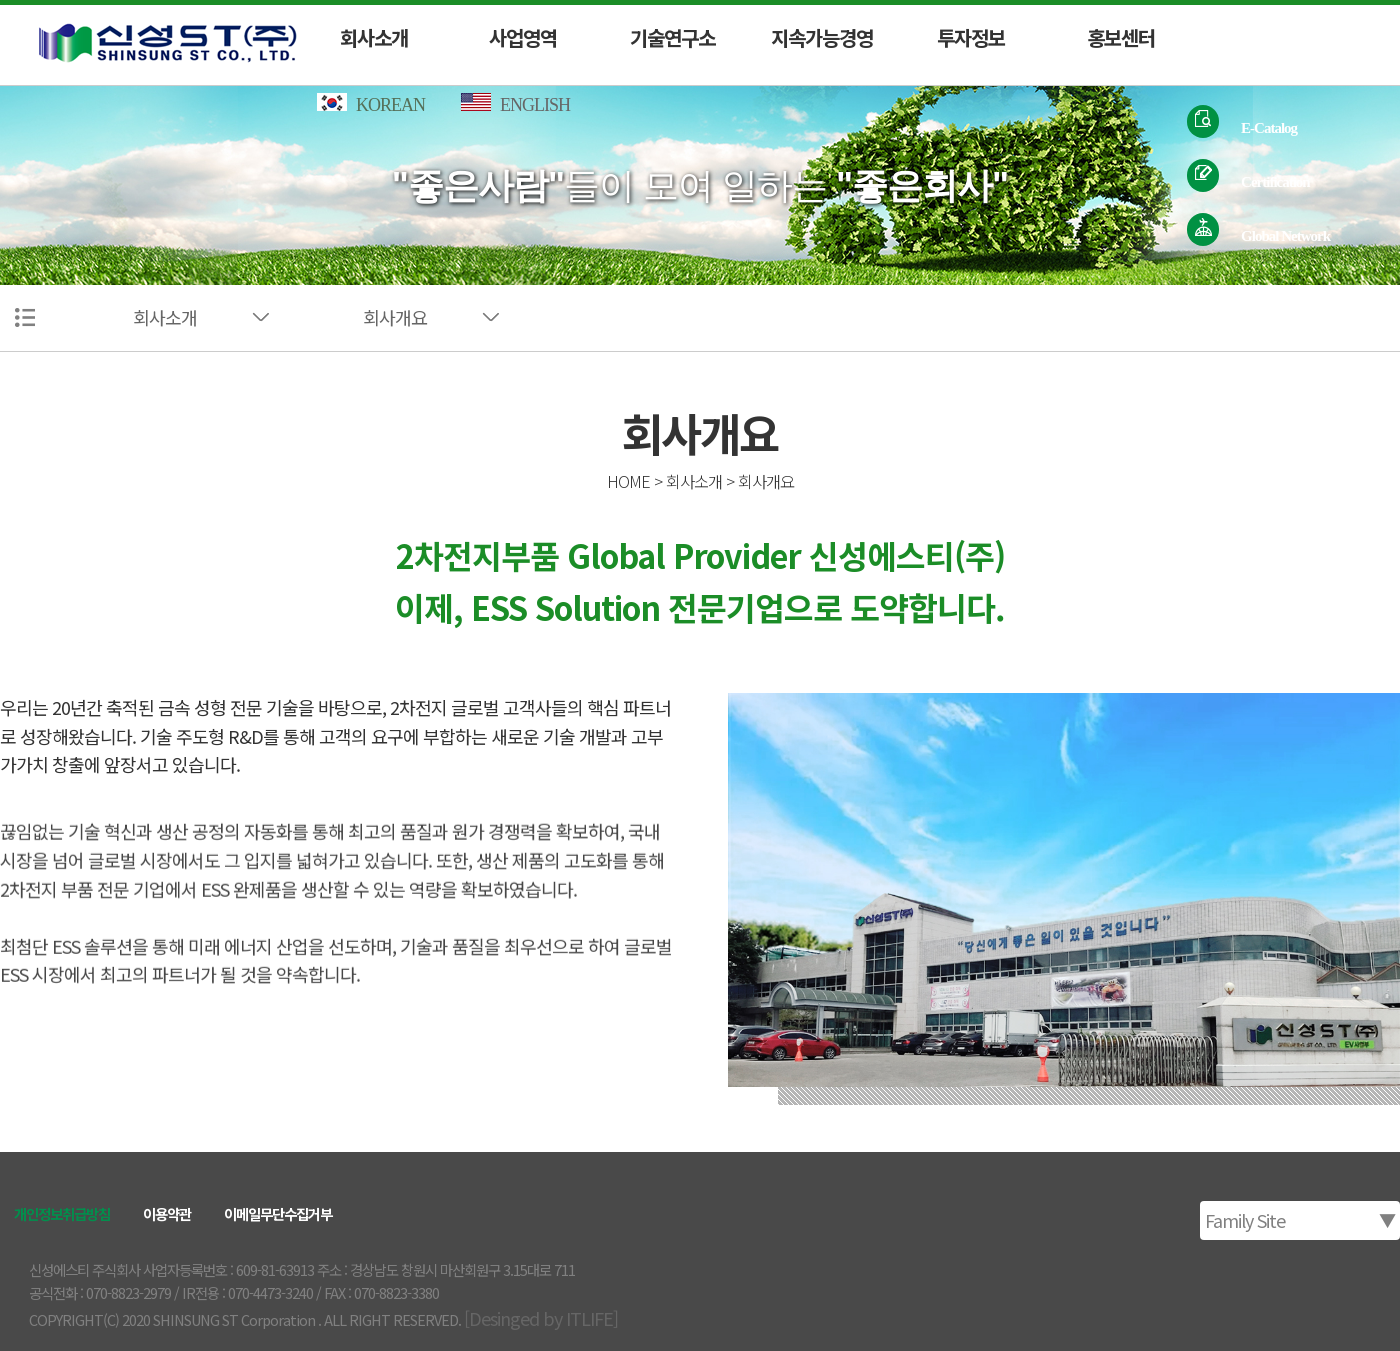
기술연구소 (672, 37)
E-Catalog (1269, 127)
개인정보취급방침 (62, 1213)
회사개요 (395, 317)
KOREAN (373, 105)
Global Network (1285, 235)
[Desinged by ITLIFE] (541, 1318)
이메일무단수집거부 (278, 1213)
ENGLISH (522, 105)
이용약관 (167, 1213)
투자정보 (971, 37)
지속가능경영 (822, 37)
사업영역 (523, 37)
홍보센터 (1120, 37)
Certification (1275, 181)
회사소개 (374, 37)
